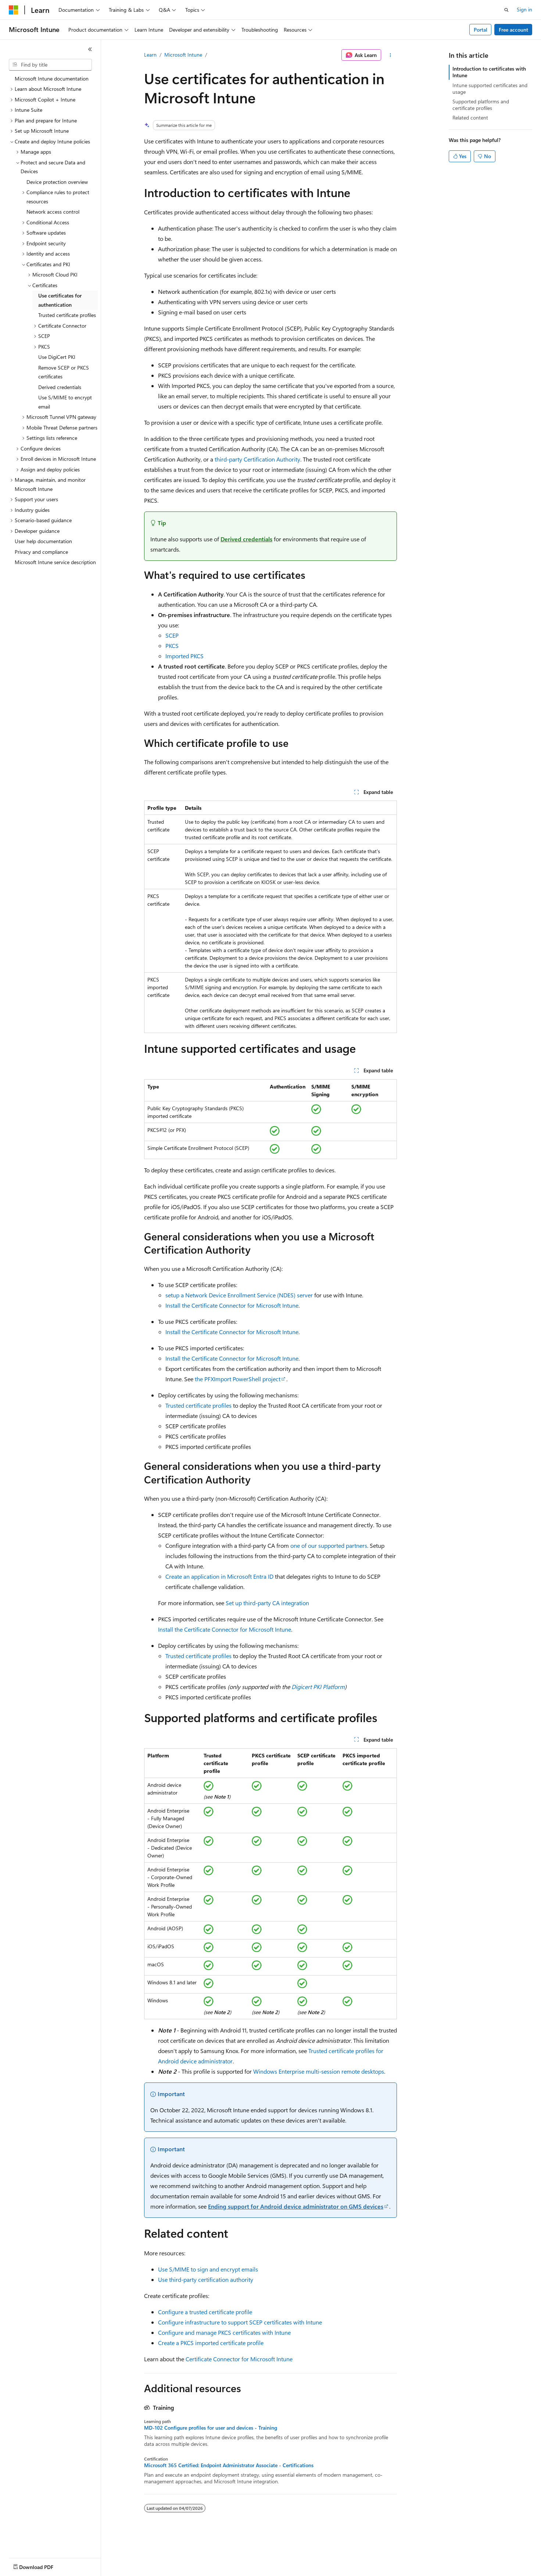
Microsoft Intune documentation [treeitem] (52, 78)
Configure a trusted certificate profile (205, 2312)
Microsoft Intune (183, 54)
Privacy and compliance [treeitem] (41, 551)
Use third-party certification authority (205, 2279)
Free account (513, 29)
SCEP (172, 635)
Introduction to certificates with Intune (489, 72)
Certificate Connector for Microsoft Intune (239, 2359)
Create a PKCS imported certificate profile (211, 2343)
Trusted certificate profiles (198, 1405)
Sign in (524, 9)
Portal (480, 29)
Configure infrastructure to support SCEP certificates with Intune (240, 2322)
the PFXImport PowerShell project (237, 1379)
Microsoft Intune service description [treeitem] (55, 562)
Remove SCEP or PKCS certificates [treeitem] (63, 372)
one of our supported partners (328, 1545)
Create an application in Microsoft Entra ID (219, 1576)
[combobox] (50, 65)
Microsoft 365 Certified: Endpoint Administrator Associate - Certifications (229, 2465)
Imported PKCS (184, 656)
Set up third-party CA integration (267, 1603)
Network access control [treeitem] (52, 211)
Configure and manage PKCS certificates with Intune (224, 2332)
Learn (150, 54)
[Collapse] (90, 49)
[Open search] (506, 10)
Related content (470, 117)
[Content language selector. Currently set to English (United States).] (42, 2565)
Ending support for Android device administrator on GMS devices (295, 2206)
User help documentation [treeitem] (43, 541)
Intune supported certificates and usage (489, 88)
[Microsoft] (13, 10)
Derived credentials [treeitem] (59, 387)
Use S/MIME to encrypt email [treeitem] (65, 402)
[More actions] (390, 55)
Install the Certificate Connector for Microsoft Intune (231, 1305)
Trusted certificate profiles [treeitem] (67, 314)
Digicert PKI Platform (318, 1686)
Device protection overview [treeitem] (57, 181)
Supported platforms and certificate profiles (480, 104)
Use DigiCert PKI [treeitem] (56, 356)
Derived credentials (246, 539)
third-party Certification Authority (257, 459)
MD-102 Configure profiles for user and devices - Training (210, 2427)
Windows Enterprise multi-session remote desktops (318, 2071)
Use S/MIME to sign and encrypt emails (208, 2269)
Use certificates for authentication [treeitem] (60, 300)
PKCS (172, 645)
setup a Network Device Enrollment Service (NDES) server (239, 1295)
